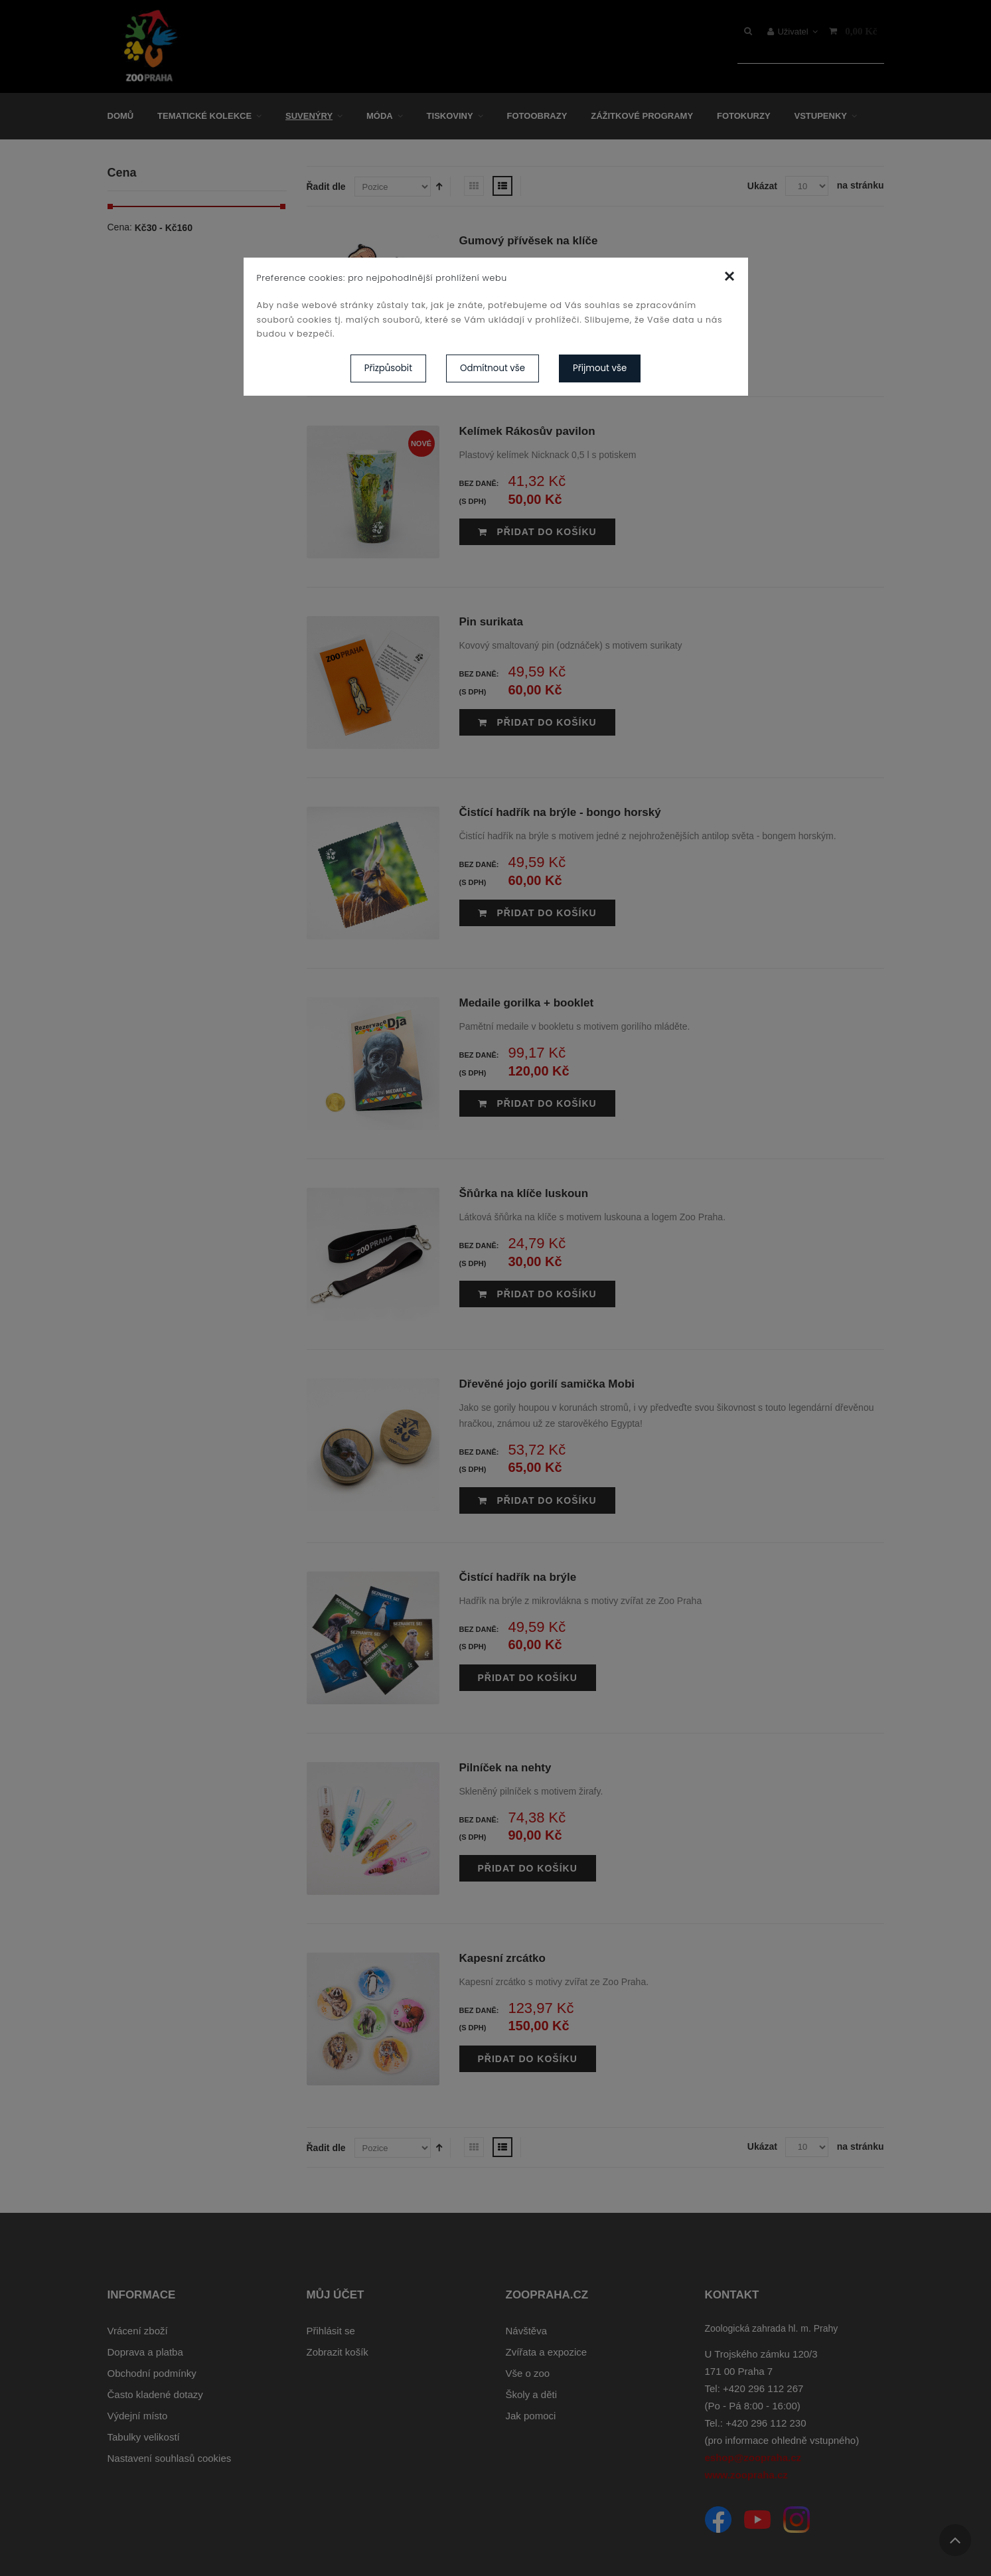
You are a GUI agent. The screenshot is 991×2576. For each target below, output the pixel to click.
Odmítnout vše (492, 368)
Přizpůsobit (388, 368)
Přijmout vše (600, 368)
